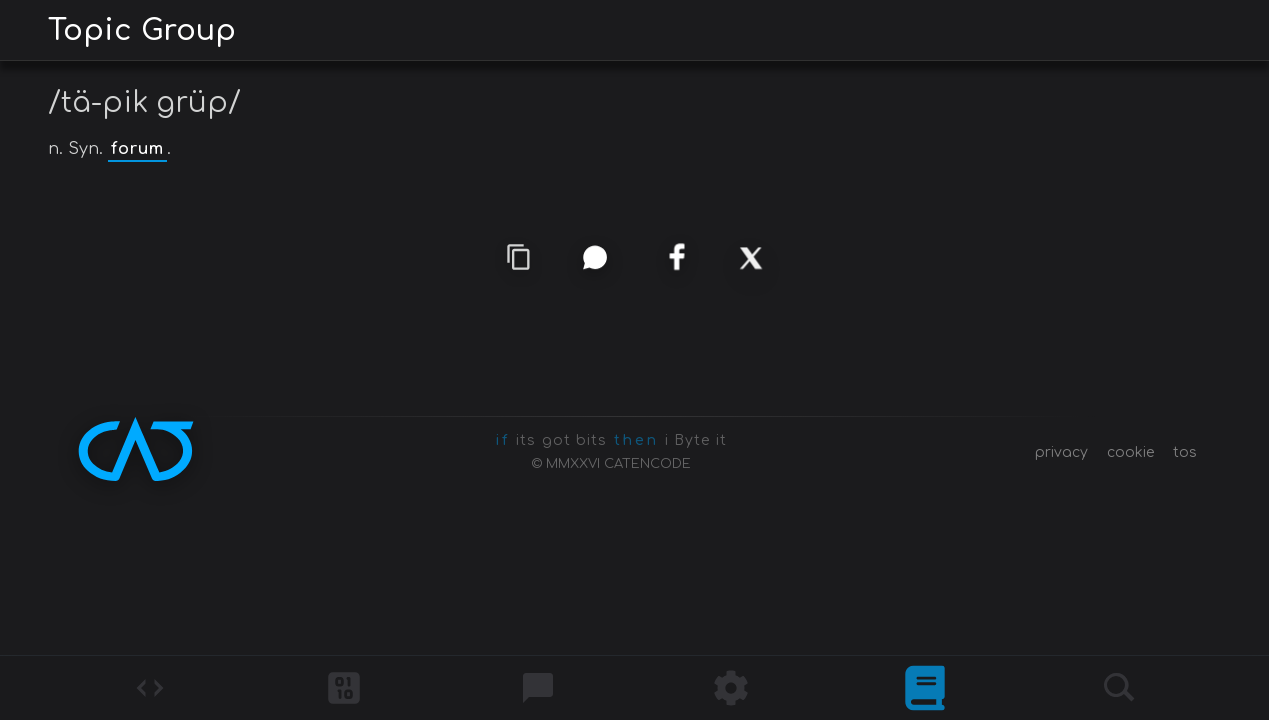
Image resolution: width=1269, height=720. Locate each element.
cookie (1130, 452)
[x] (751, 258)
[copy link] (519, 258)
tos (1185, 452)
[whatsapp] (594, 256)
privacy (1061, 452)
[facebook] (675, 258)
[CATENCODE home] (136, 449)
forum (137, 149)
